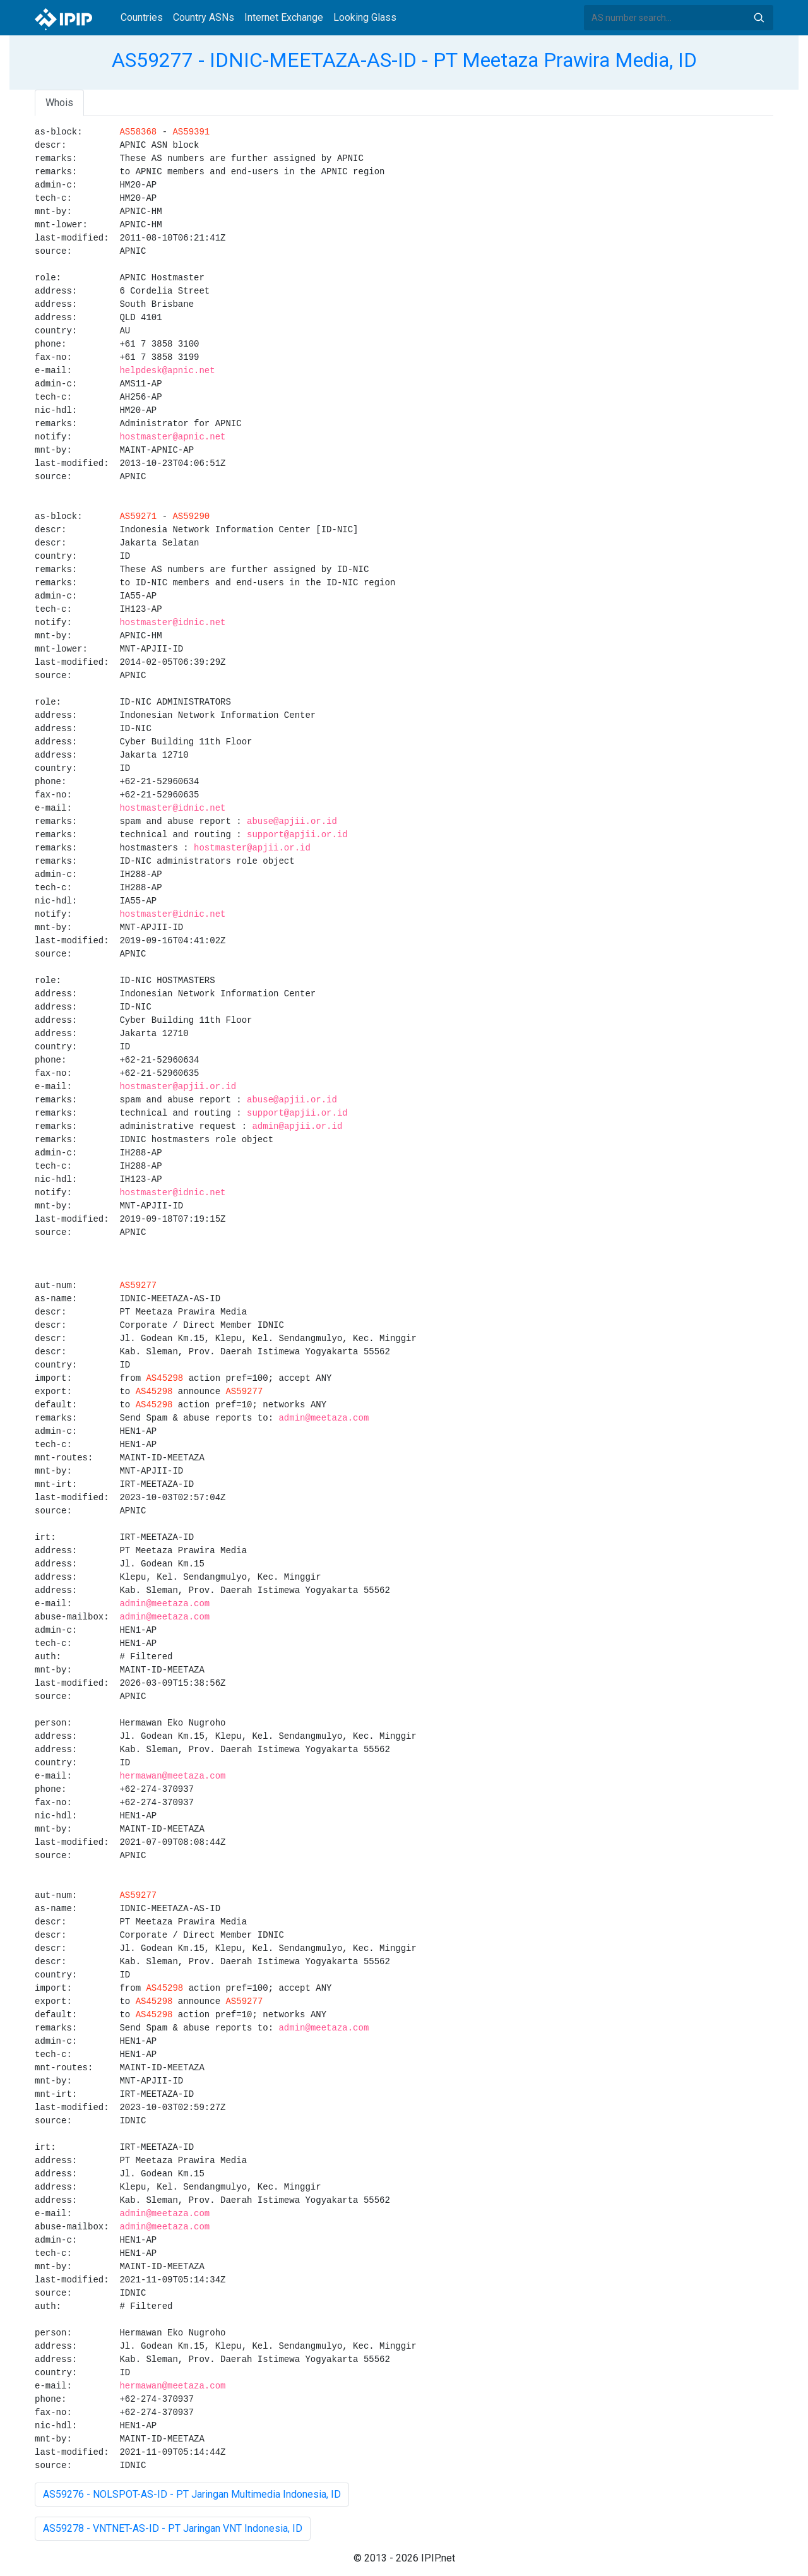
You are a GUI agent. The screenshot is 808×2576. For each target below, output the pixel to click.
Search (759, 18)
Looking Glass (364, 17)
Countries (142, 17)
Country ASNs (203, 17)
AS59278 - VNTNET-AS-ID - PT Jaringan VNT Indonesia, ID (172, 2528)
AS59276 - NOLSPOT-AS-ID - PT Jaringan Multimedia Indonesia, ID (192, 2494)
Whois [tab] (59, 103)
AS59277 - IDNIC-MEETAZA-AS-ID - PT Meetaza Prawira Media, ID (404, 60)
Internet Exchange (283, 17)
